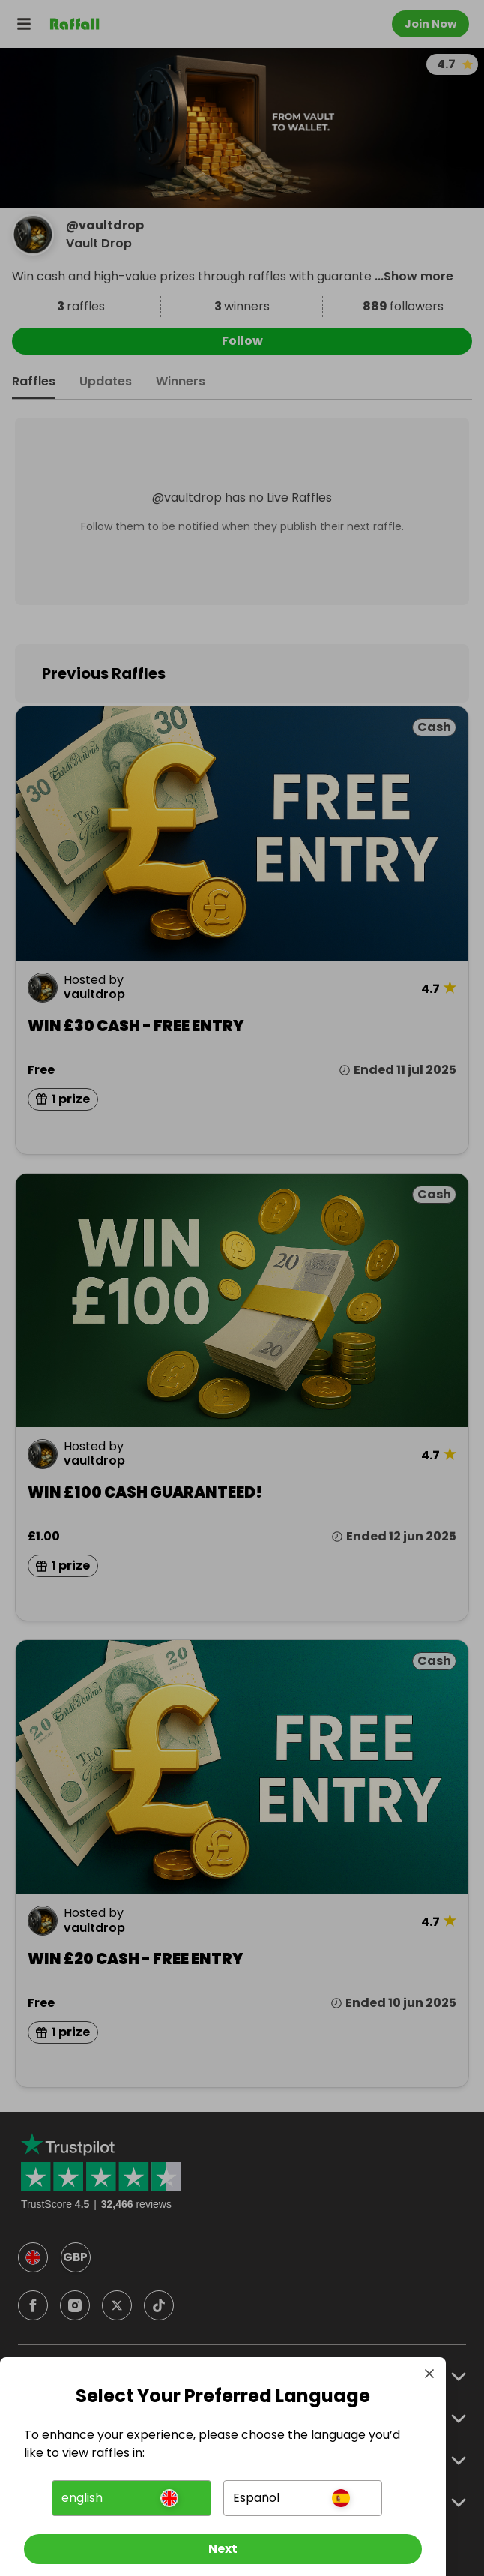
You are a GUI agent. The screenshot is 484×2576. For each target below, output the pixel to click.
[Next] (223, 2549)
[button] (131, 2498)
